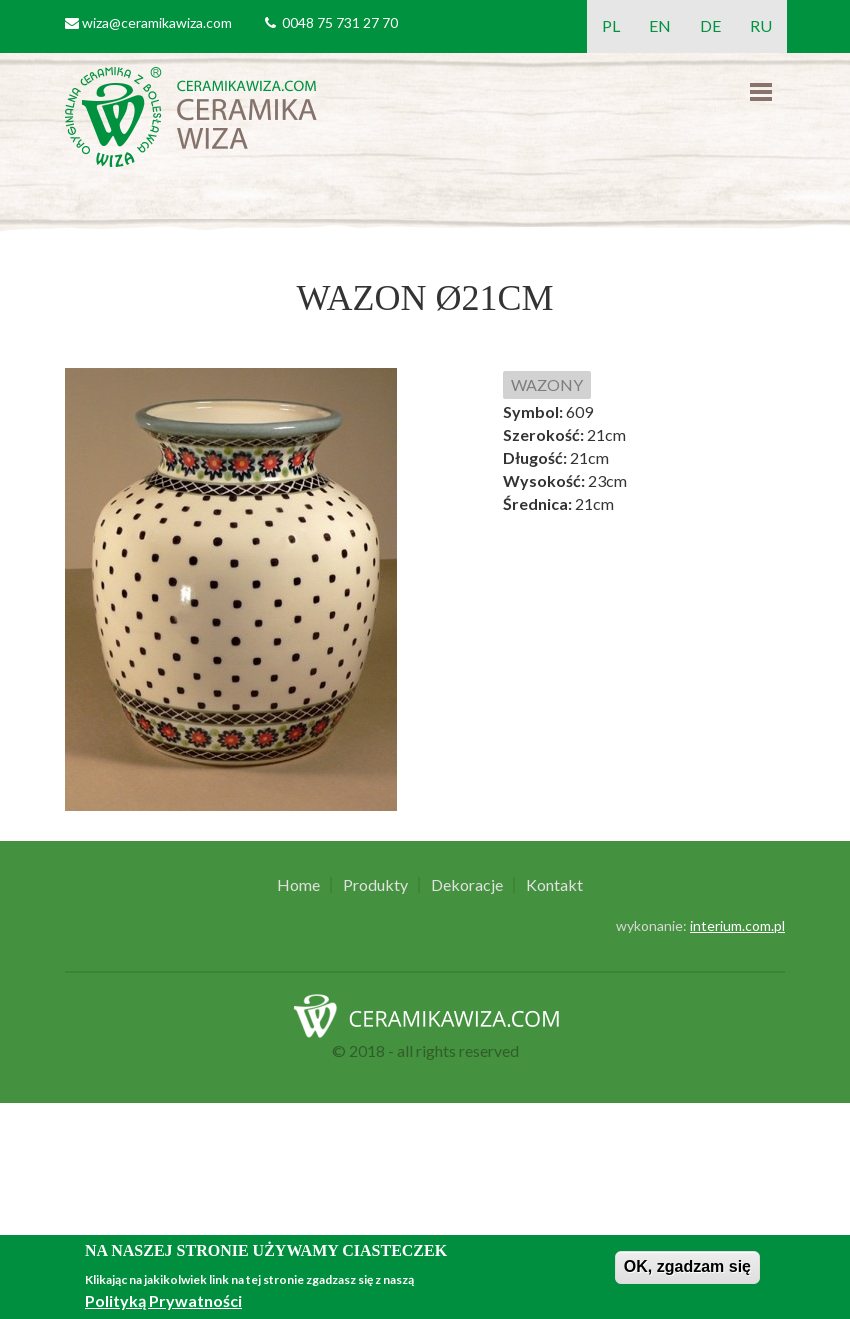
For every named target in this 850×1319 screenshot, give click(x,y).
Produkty (375, 885)
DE (710, 25)
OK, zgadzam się (687, 1266)
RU (761, 25)
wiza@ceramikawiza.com (157, 22)
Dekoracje (467, 885)
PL (611, 25)
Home (298, 885)
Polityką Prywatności (163, 1300)
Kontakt (554, 885)
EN (660, 25)
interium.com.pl (737, 925)
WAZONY (547, 384)
